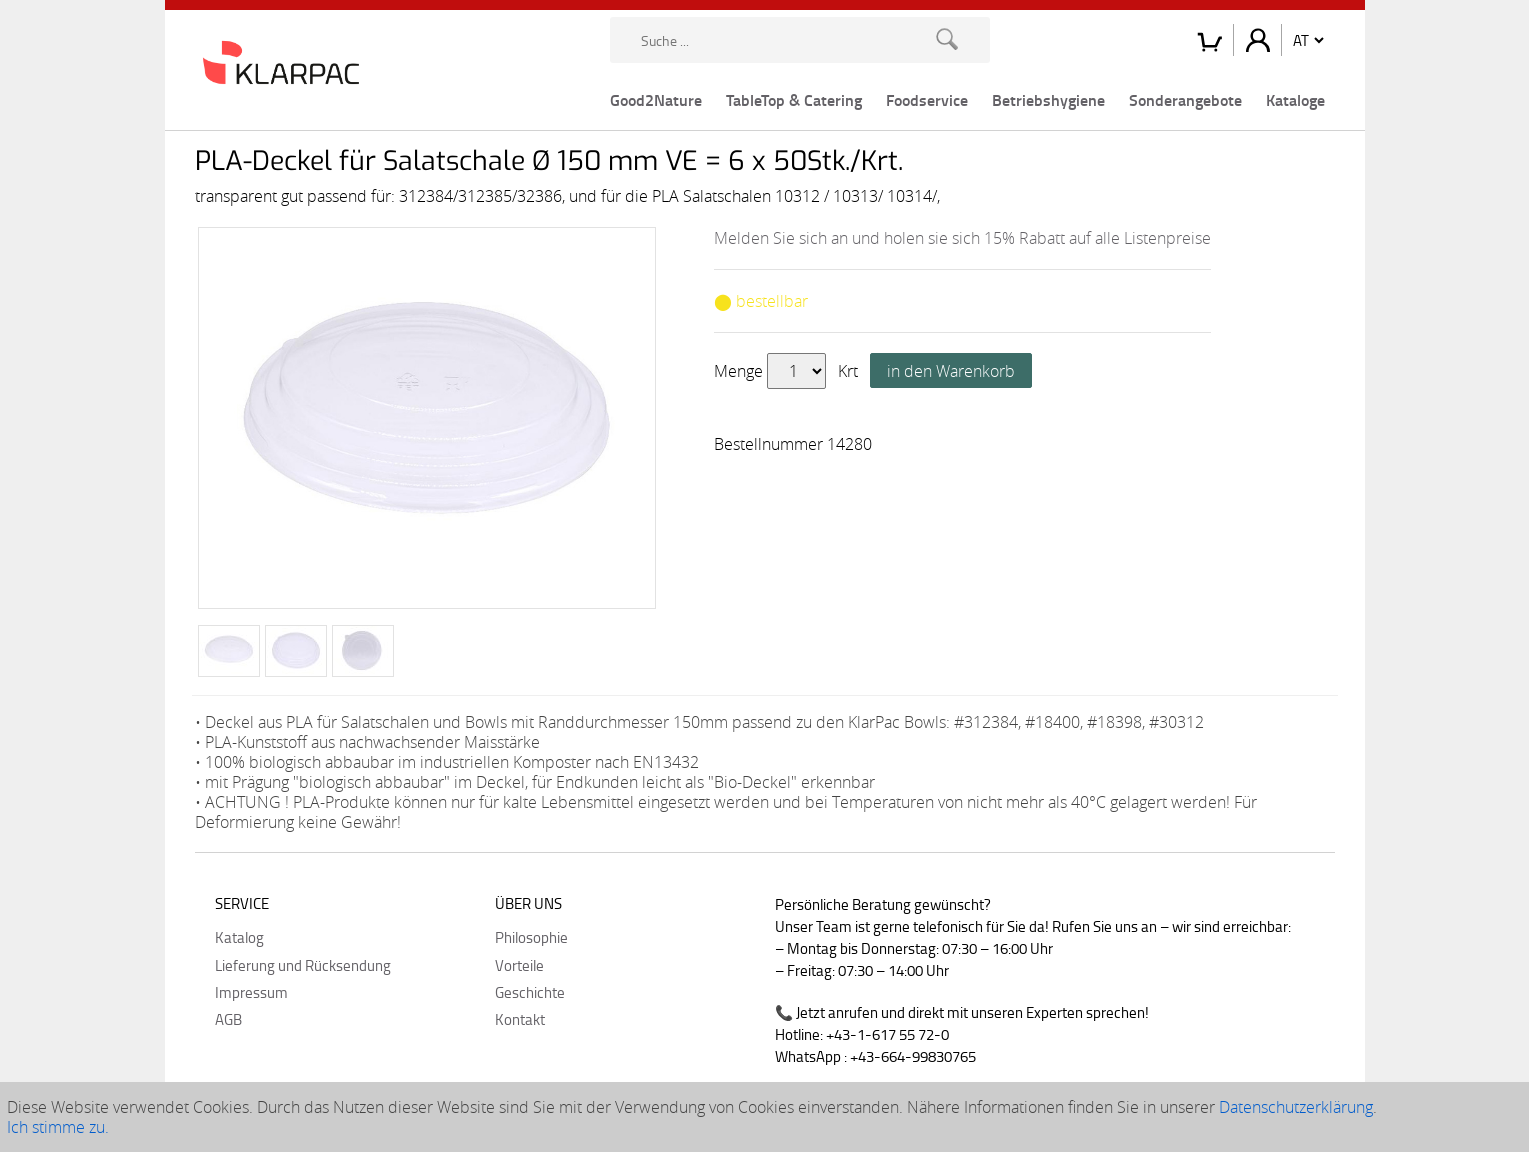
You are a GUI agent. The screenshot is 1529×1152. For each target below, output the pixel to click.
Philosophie (531, 937)
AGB (228, 1019)
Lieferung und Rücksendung (303, 965)
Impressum (251, 992)
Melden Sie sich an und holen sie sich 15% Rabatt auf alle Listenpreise (962, 238)
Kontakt (520, 1019)
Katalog (239, 937)
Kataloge (1295, 99)
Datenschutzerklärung (1296, 1107)
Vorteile (519, 965)
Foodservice (927, 99)
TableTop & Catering (794, 99)
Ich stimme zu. (58, 1127)
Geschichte (530, 992)
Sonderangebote (1185, 99)
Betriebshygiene (1048, 99)
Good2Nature (656, 99)
